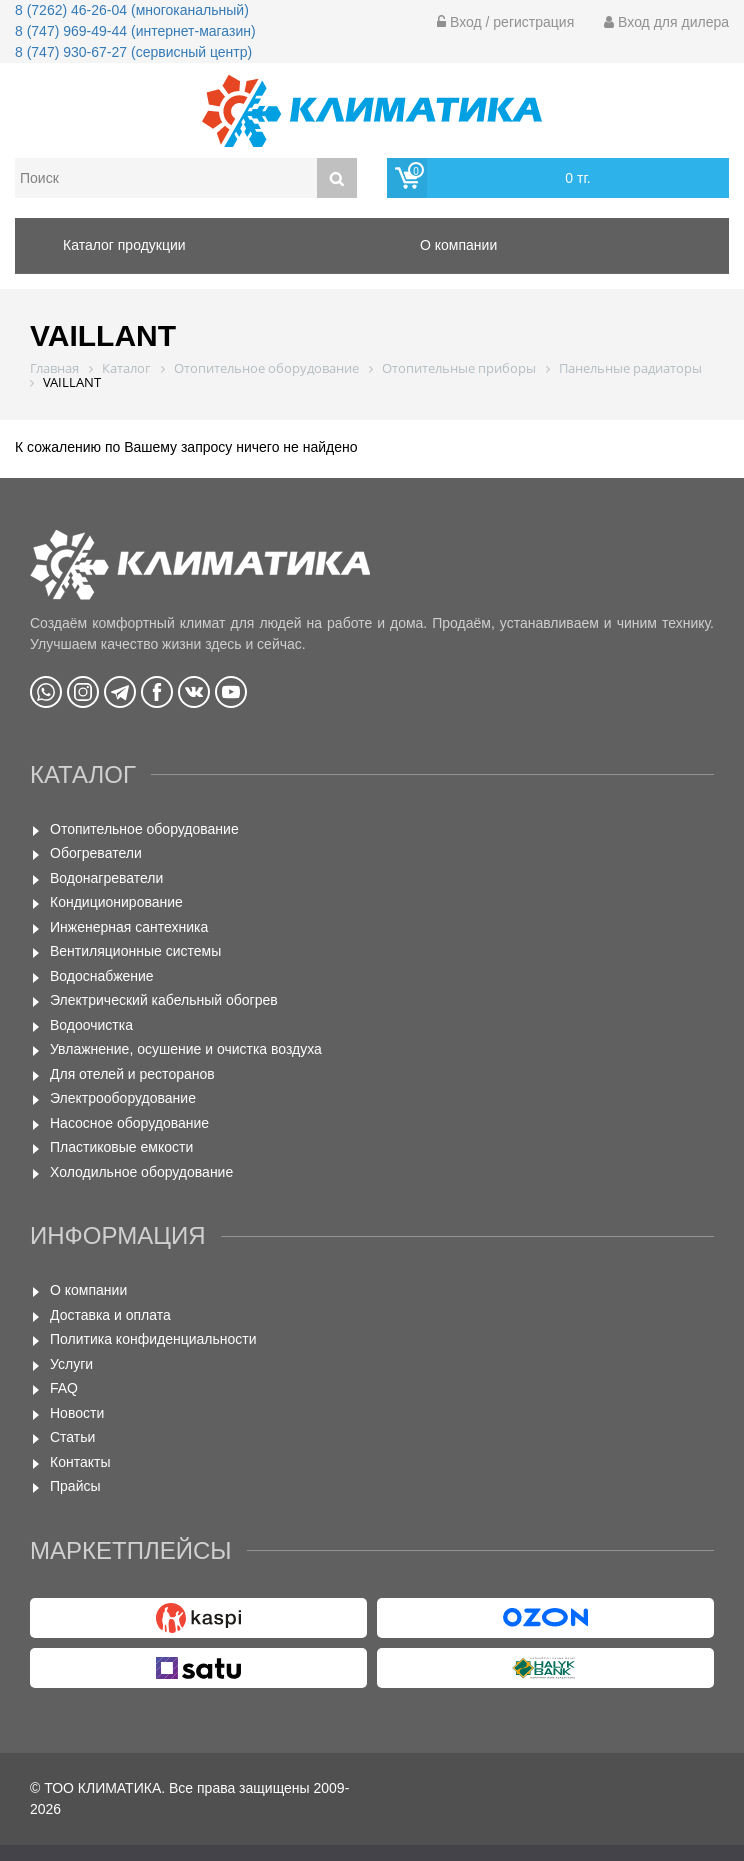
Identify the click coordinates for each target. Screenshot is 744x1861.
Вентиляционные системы (135, 951)
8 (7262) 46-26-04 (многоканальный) (132, 10)
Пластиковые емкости (121, 1147)
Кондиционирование (116, 902)
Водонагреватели (106, 878)
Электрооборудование (123, 1098)
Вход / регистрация (505, 22)
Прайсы (75, 1486)
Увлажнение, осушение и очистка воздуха (186, 1049)
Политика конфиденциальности (153, 1339)
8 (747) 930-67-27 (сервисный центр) (133, 52)
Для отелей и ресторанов (132, 1074)
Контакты (80, 1462)
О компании (88, 1290)
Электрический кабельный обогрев (164, 1000)
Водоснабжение (102, 976)
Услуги (71, 1364)
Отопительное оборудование (144, 829)
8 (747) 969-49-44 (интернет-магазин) (135, 31)
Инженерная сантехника (129, 927)
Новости (77, 1413)
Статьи (72, 1437)
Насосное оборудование (129, 1123)
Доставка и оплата (110, 1315)
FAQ (64, 1388)
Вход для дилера (666, 22)
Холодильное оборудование (141, 1172)
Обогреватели (96, 853)
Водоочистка (91, 1025)
